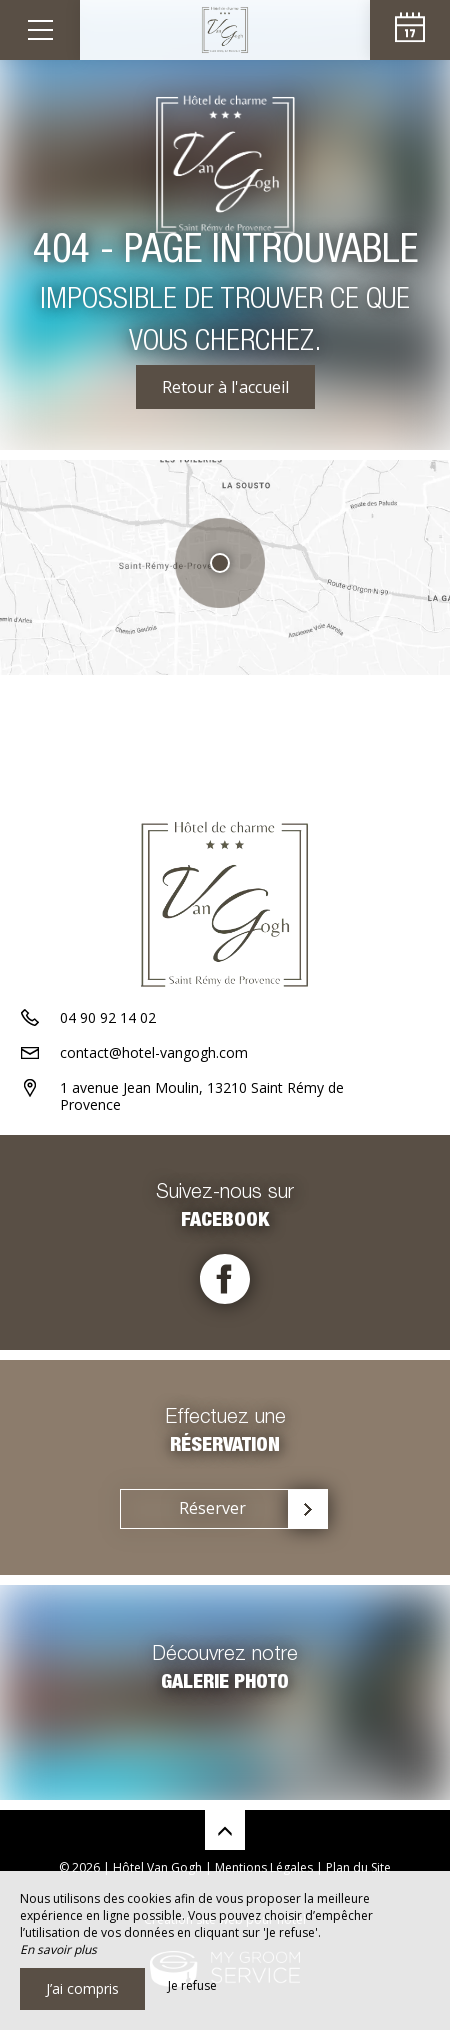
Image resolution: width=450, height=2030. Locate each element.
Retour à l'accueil (225, 387)
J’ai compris (82, 1988)
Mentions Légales (264, 1867)
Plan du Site (358, 1867)
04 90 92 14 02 (108, 1017)
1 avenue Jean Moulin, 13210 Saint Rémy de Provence (202, 1096)
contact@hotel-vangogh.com (154, 1052)
